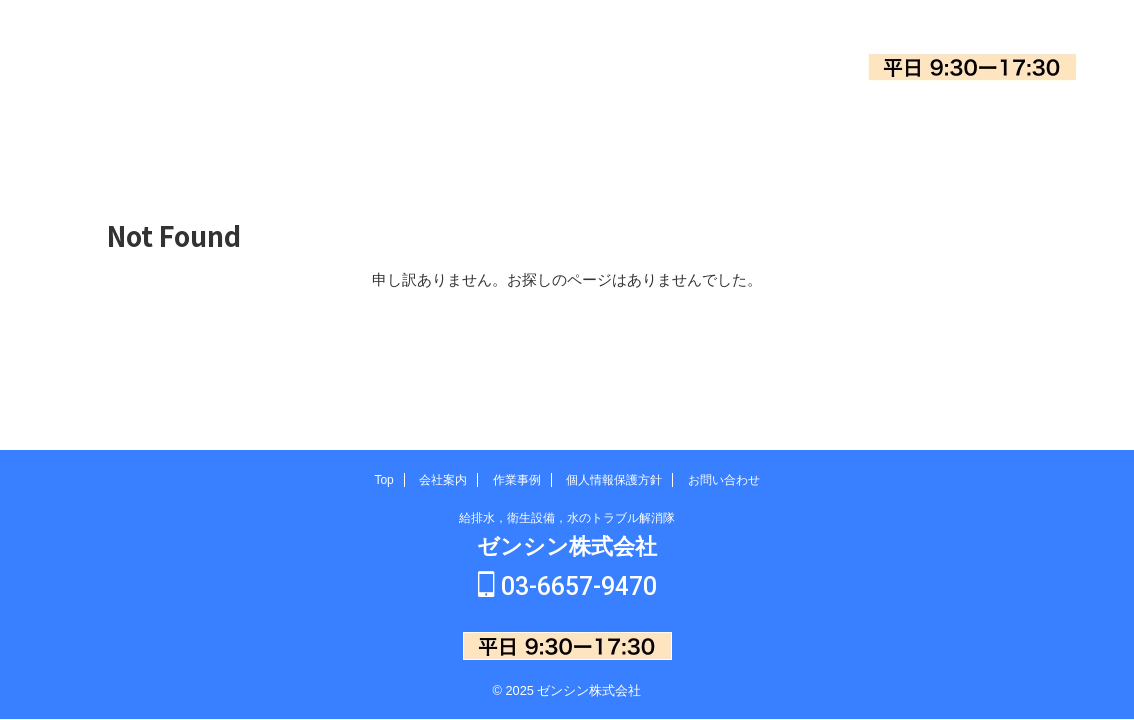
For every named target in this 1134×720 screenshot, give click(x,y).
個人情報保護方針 (727, 135)
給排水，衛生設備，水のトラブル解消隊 (567, 520)
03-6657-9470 (972, 29)
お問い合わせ (887, 135)
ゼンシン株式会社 (137, 71)
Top (246, 135)
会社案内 (407, 135)
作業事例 (567, 135)
